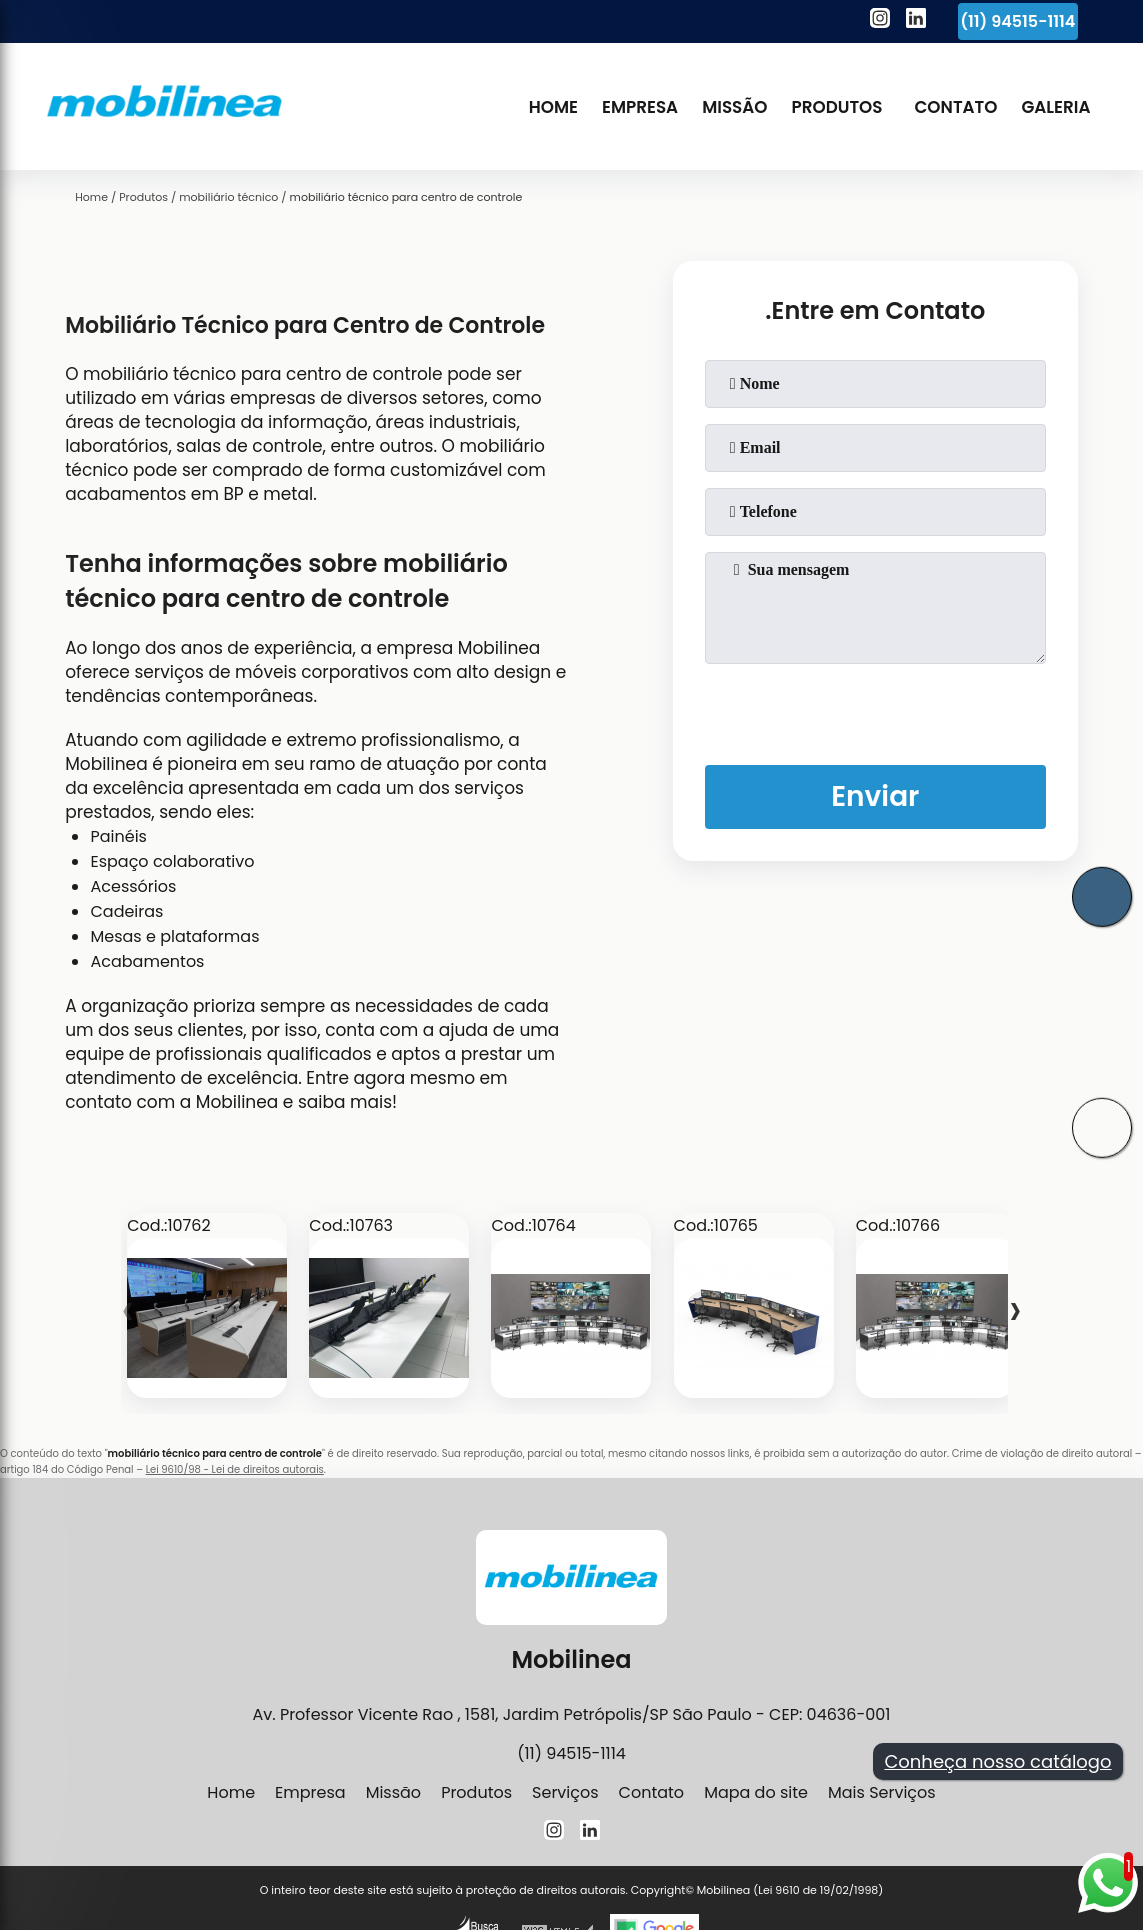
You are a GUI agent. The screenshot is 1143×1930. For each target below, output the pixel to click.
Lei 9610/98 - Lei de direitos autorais (235, 1469)
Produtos (837, 107)
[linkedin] (916, 21)
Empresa (640, 107)
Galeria (1055, 107)
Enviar (875, 796)
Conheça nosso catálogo (997, 1761)
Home (553, 107)
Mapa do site (756, 1792)
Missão (734, 107)
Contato (955, 107)
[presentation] (875, 710)
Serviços (565, 1792)
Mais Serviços (882, 1792)
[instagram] (880, 21)
